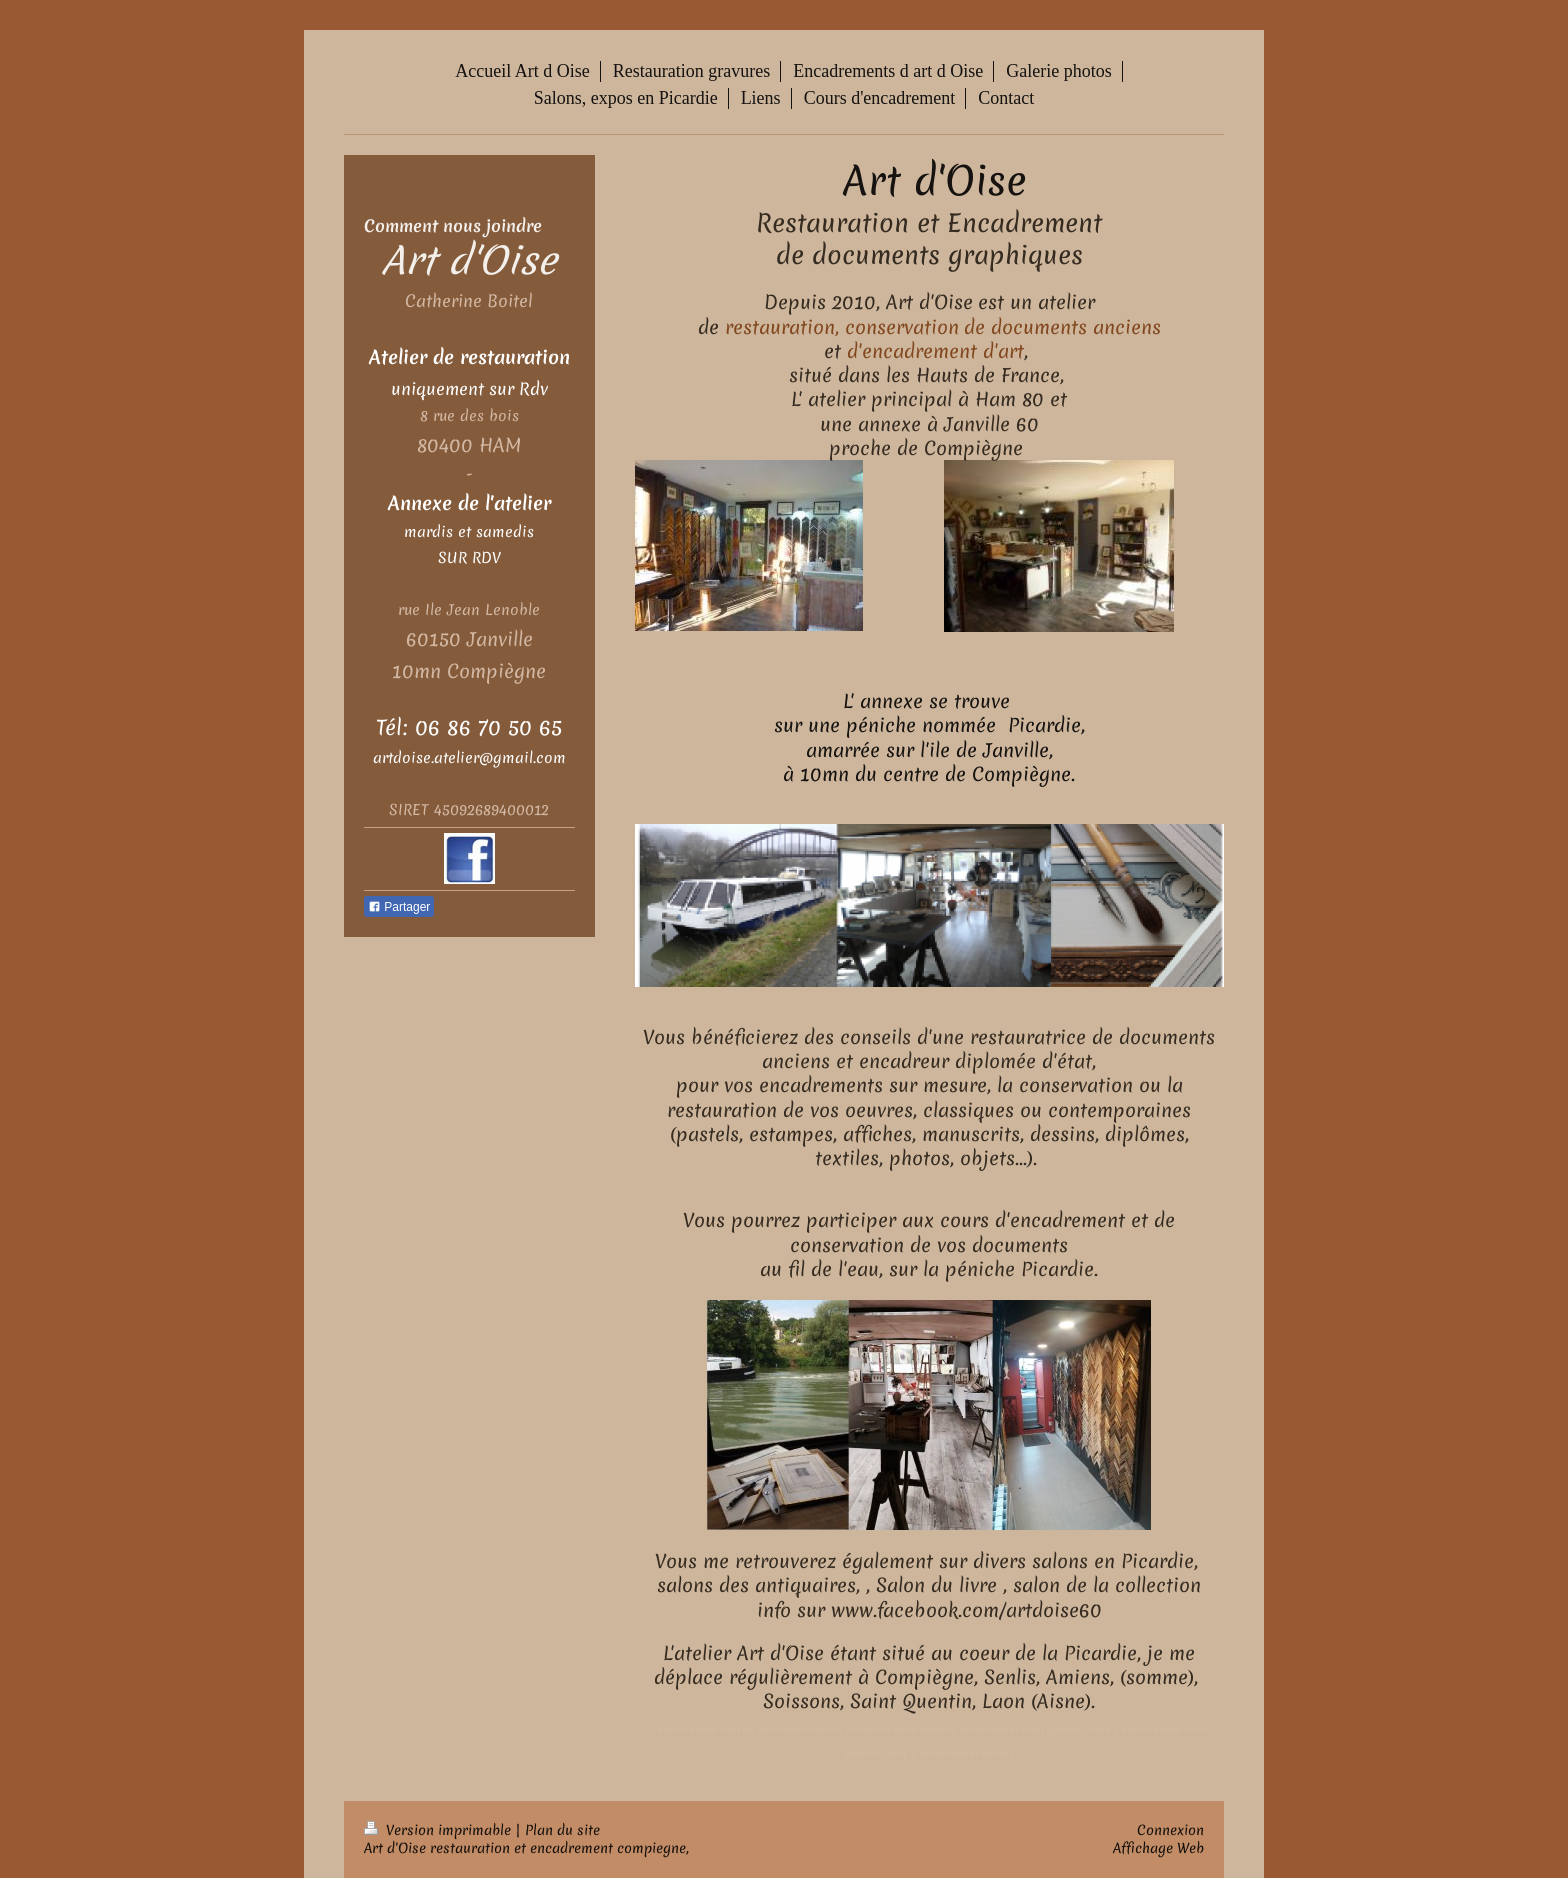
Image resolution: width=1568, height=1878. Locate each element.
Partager (399, 907)
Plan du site (562, 1830)
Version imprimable (439, 1830)
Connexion (1170, 1830)
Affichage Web (1158, 1848)
